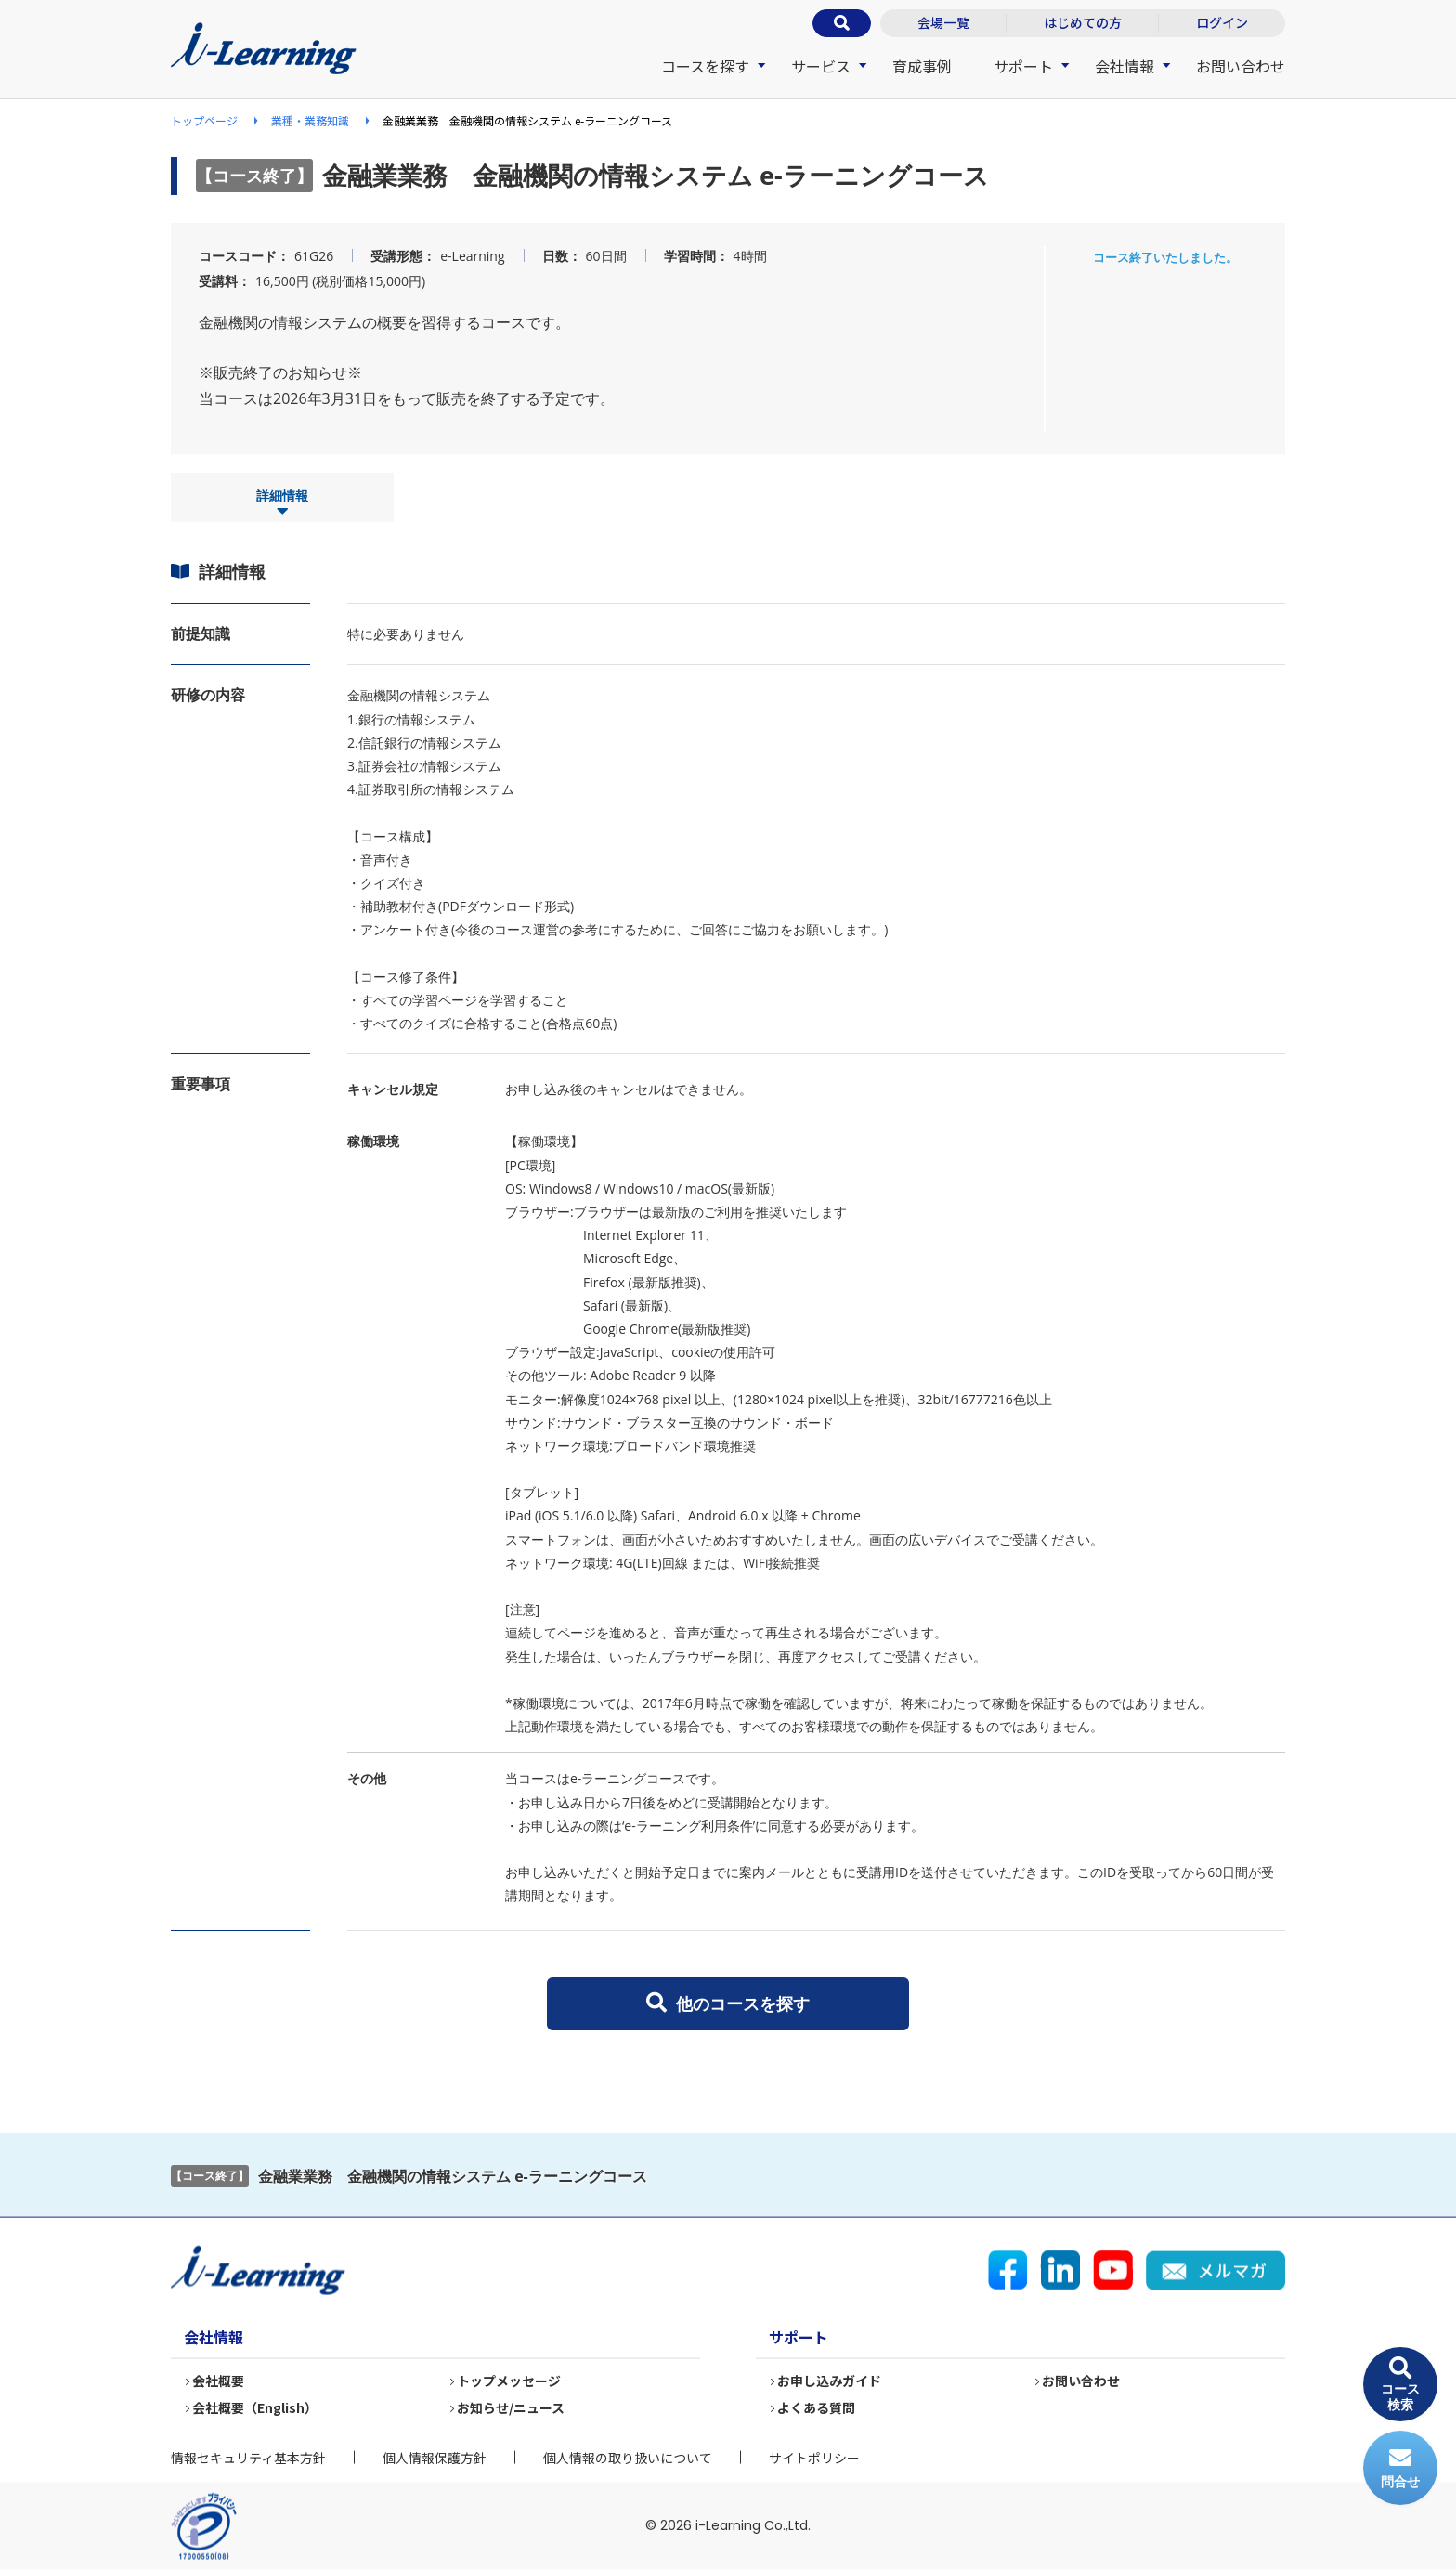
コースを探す (705, 66)
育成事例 (922, 66)
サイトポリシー (814, 2457)
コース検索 (1400, 2384)
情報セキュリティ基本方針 (248, 2457)
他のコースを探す (728, 2003)
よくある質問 (817, 2407)
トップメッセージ (510, 2380)
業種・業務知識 (310, 120)
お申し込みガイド (830, 2380)
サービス (821, 66)
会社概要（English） (255, 2407)
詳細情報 (282, 503)
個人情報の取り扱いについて (627, 2457)
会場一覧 (943, 22)
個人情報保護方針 (435, 2457)
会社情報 (1124, 66)
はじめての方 (1083, 22)
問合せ (1400, 2468)
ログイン (1222, 22)
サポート (1023, 66)
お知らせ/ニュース (512, 2407)
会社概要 (219, 2380)
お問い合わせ (1240, 66)
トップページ (204, 120)
